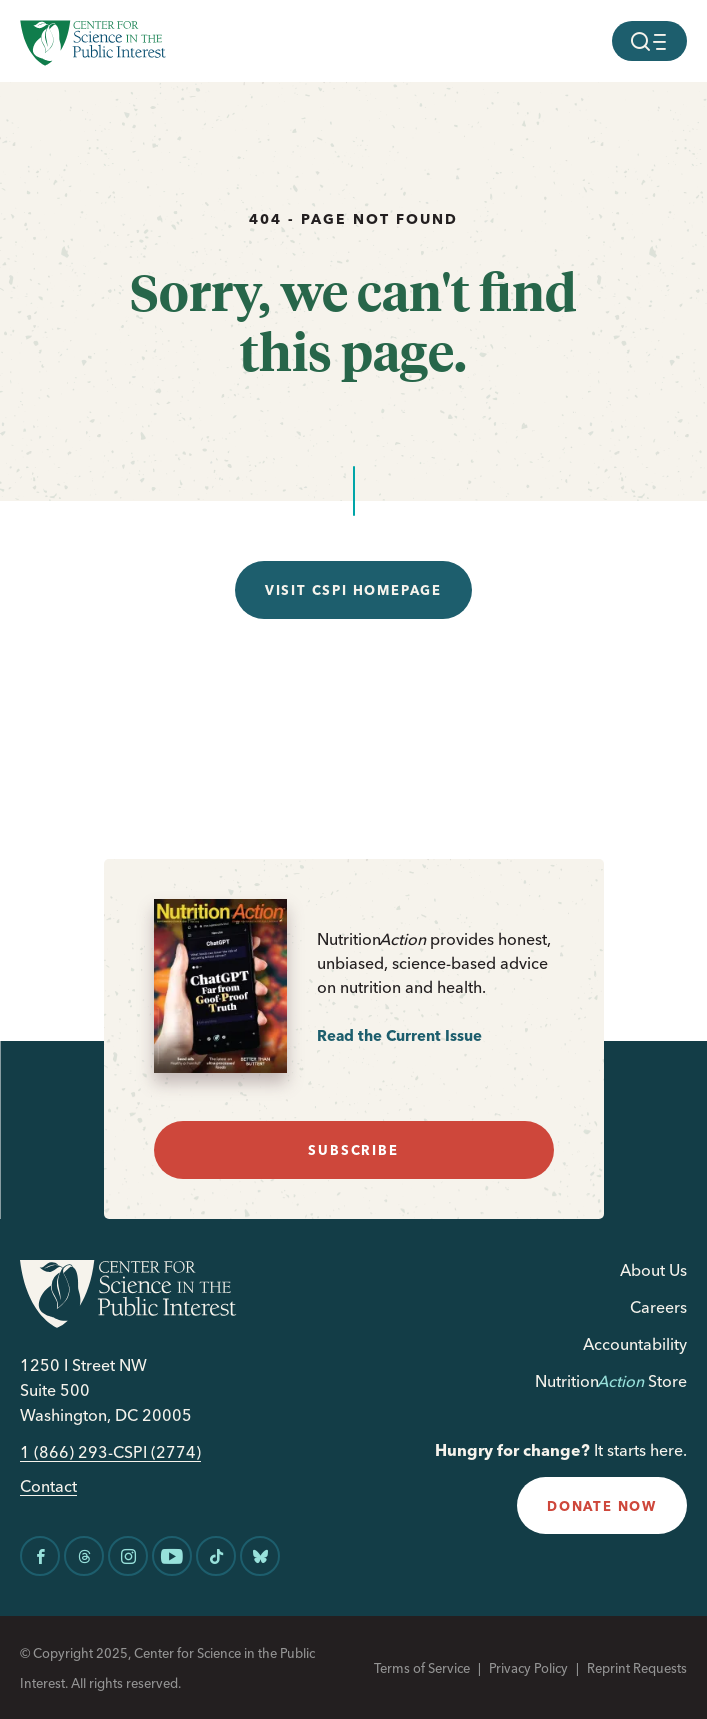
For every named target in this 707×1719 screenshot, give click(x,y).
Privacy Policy (528, 1668)
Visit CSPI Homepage (353, 590)
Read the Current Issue (399, 1035)
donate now (602, 1506)
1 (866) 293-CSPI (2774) (110, 1452)
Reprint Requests (637, 1668)
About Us (653, 1270)
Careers (658, 1307)
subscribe (353, 1150)
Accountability (635, 1344)
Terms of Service (422, 1668)
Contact (48, 1486)
